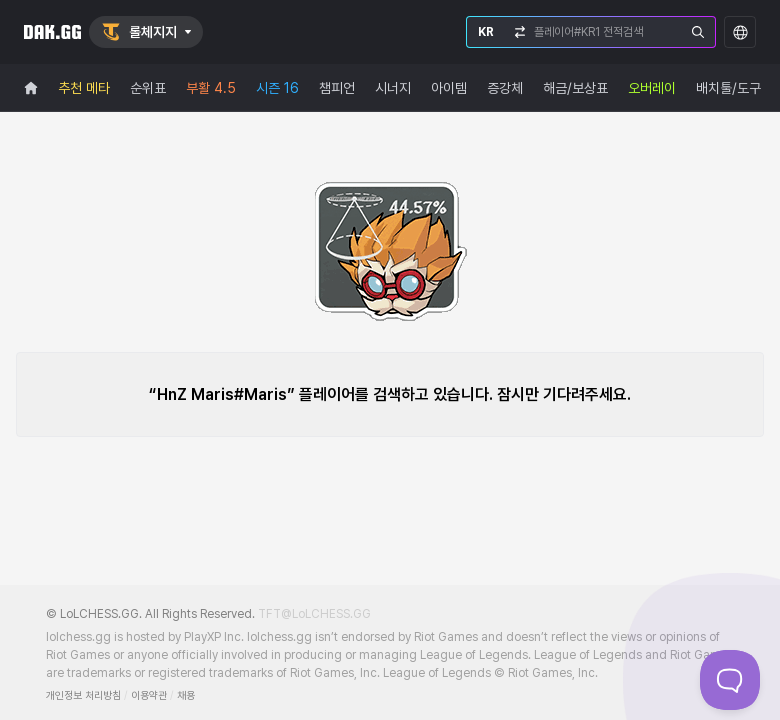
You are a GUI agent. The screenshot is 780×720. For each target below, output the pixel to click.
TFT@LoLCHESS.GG (314, 614)
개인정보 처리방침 (83, 695)
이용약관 (149, 695)
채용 (186, 695)
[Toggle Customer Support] (730, 680)
